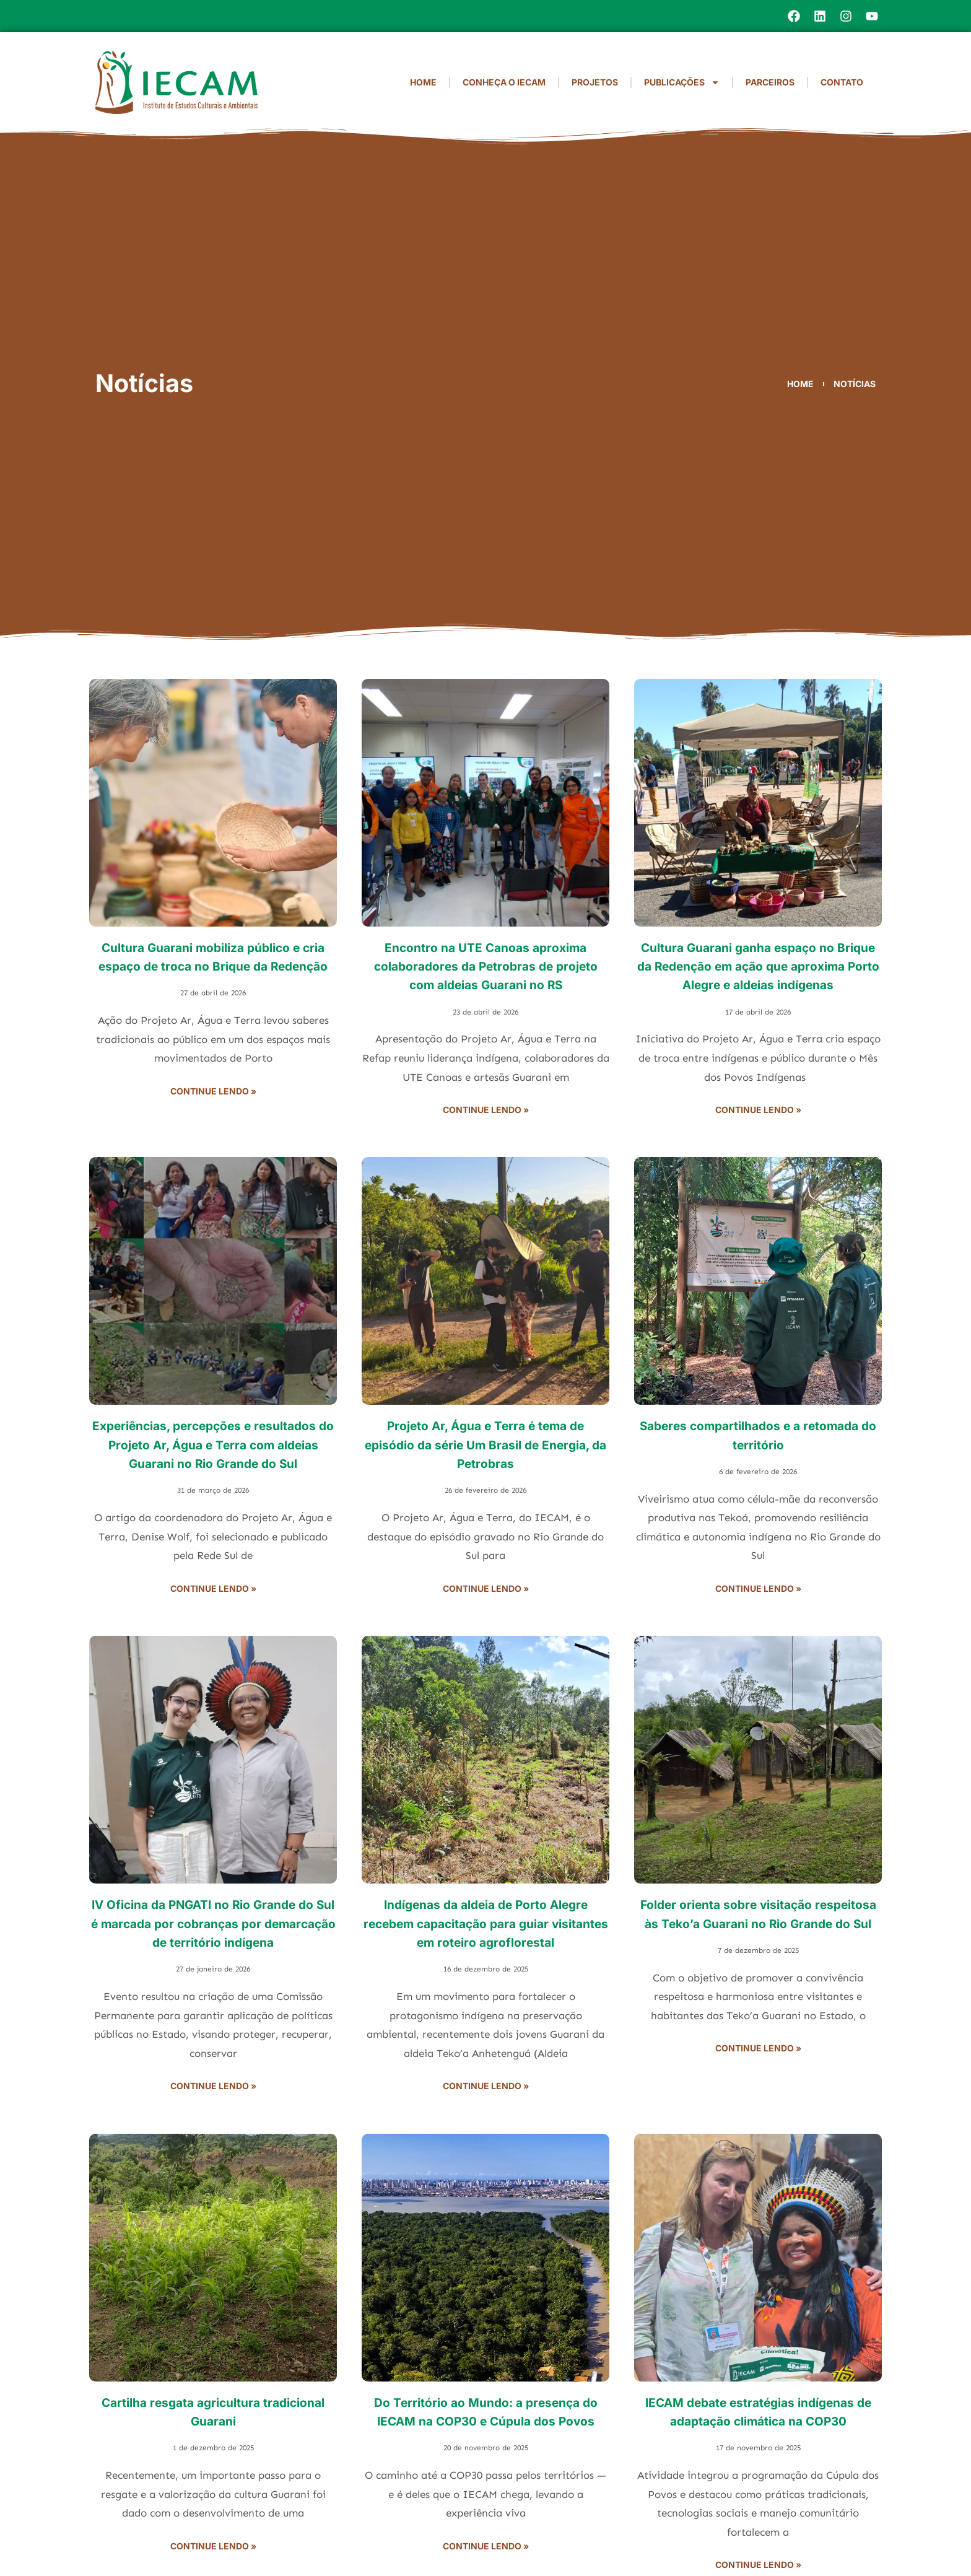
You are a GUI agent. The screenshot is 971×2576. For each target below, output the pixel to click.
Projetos (595, 82)
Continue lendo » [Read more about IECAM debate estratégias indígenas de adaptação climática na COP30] (758, 2564)
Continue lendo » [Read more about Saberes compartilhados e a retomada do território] (758, 1588)
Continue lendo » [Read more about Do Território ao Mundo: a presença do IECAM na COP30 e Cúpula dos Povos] (486, 2546)
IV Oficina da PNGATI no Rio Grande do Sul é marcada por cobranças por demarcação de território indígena (213, 1924)
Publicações (682, 82)
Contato (842, 82)
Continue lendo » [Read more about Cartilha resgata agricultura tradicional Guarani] (213, 2546)
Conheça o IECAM (504, 82)
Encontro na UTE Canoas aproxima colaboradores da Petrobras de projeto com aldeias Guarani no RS (486, 967)
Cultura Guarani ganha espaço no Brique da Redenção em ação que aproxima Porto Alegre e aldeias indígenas (758, 967)
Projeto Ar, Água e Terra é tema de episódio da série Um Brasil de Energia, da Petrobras (485, 1445)
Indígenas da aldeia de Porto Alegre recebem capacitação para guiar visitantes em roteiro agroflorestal (486, 1924)
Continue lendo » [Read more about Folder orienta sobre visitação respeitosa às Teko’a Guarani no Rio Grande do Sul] (758, 2048)
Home (423, 82)
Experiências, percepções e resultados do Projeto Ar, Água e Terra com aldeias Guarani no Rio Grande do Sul (213, 1445)
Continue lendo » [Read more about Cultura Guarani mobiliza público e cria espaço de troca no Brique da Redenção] (213, 1091)
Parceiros (770, 82)
